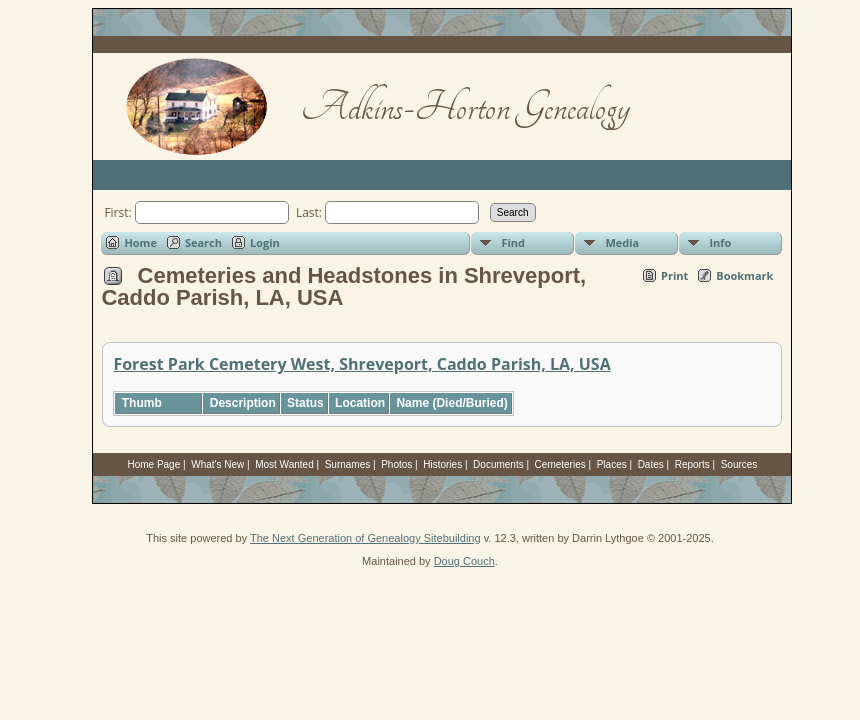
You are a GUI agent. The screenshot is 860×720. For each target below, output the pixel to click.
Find (513, 242)
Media (622, 242)
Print (674, 275)
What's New (217, 464)
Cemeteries (560, 464)
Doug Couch (464, 561)
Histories (442, 464)
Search (203, 242)
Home (140, 242)
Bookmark (744, 275)
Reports (692, 464)
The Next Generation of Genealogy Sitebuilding (365, 538)
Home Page (153, 464)
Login (265, 242)
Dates (651, 464)
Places (612, 464)
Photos (396, 464)
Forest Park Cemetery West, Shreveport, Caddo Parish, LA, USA (361, 364)
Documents (498, 464)
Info (720, 242)
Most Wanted (284, 464)
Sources (739, 464)
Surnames (348, 464)
